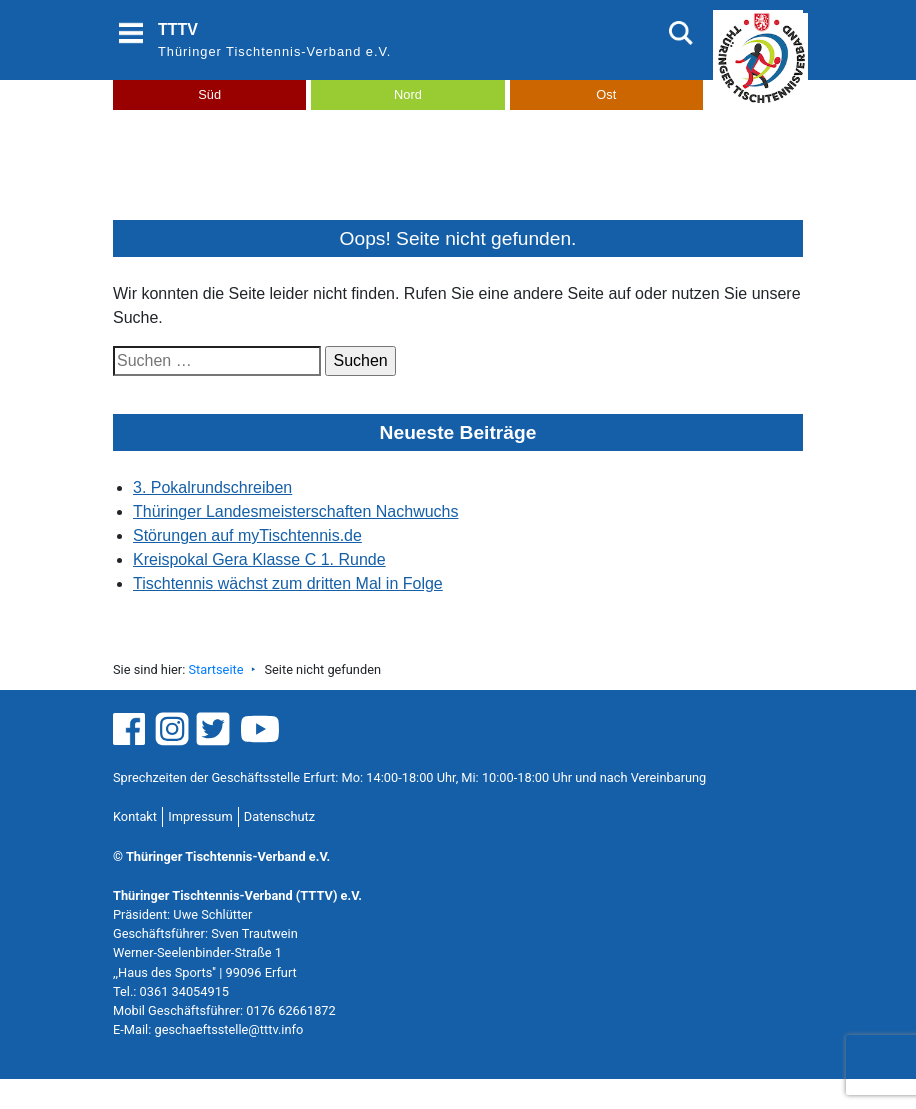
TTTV (178, 29)
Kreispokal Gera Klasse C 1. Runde (259, 559)
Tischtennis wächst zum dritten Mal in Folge (288, 583)
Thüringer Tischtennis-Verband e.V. (274, 51)
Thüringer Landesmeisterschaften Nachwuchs (296, 511)
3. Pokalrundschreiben (212, 487)
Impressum (200, 816)
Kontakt (135, 816)
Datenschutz (279, 816)
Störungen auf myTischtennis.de (247, 535)
